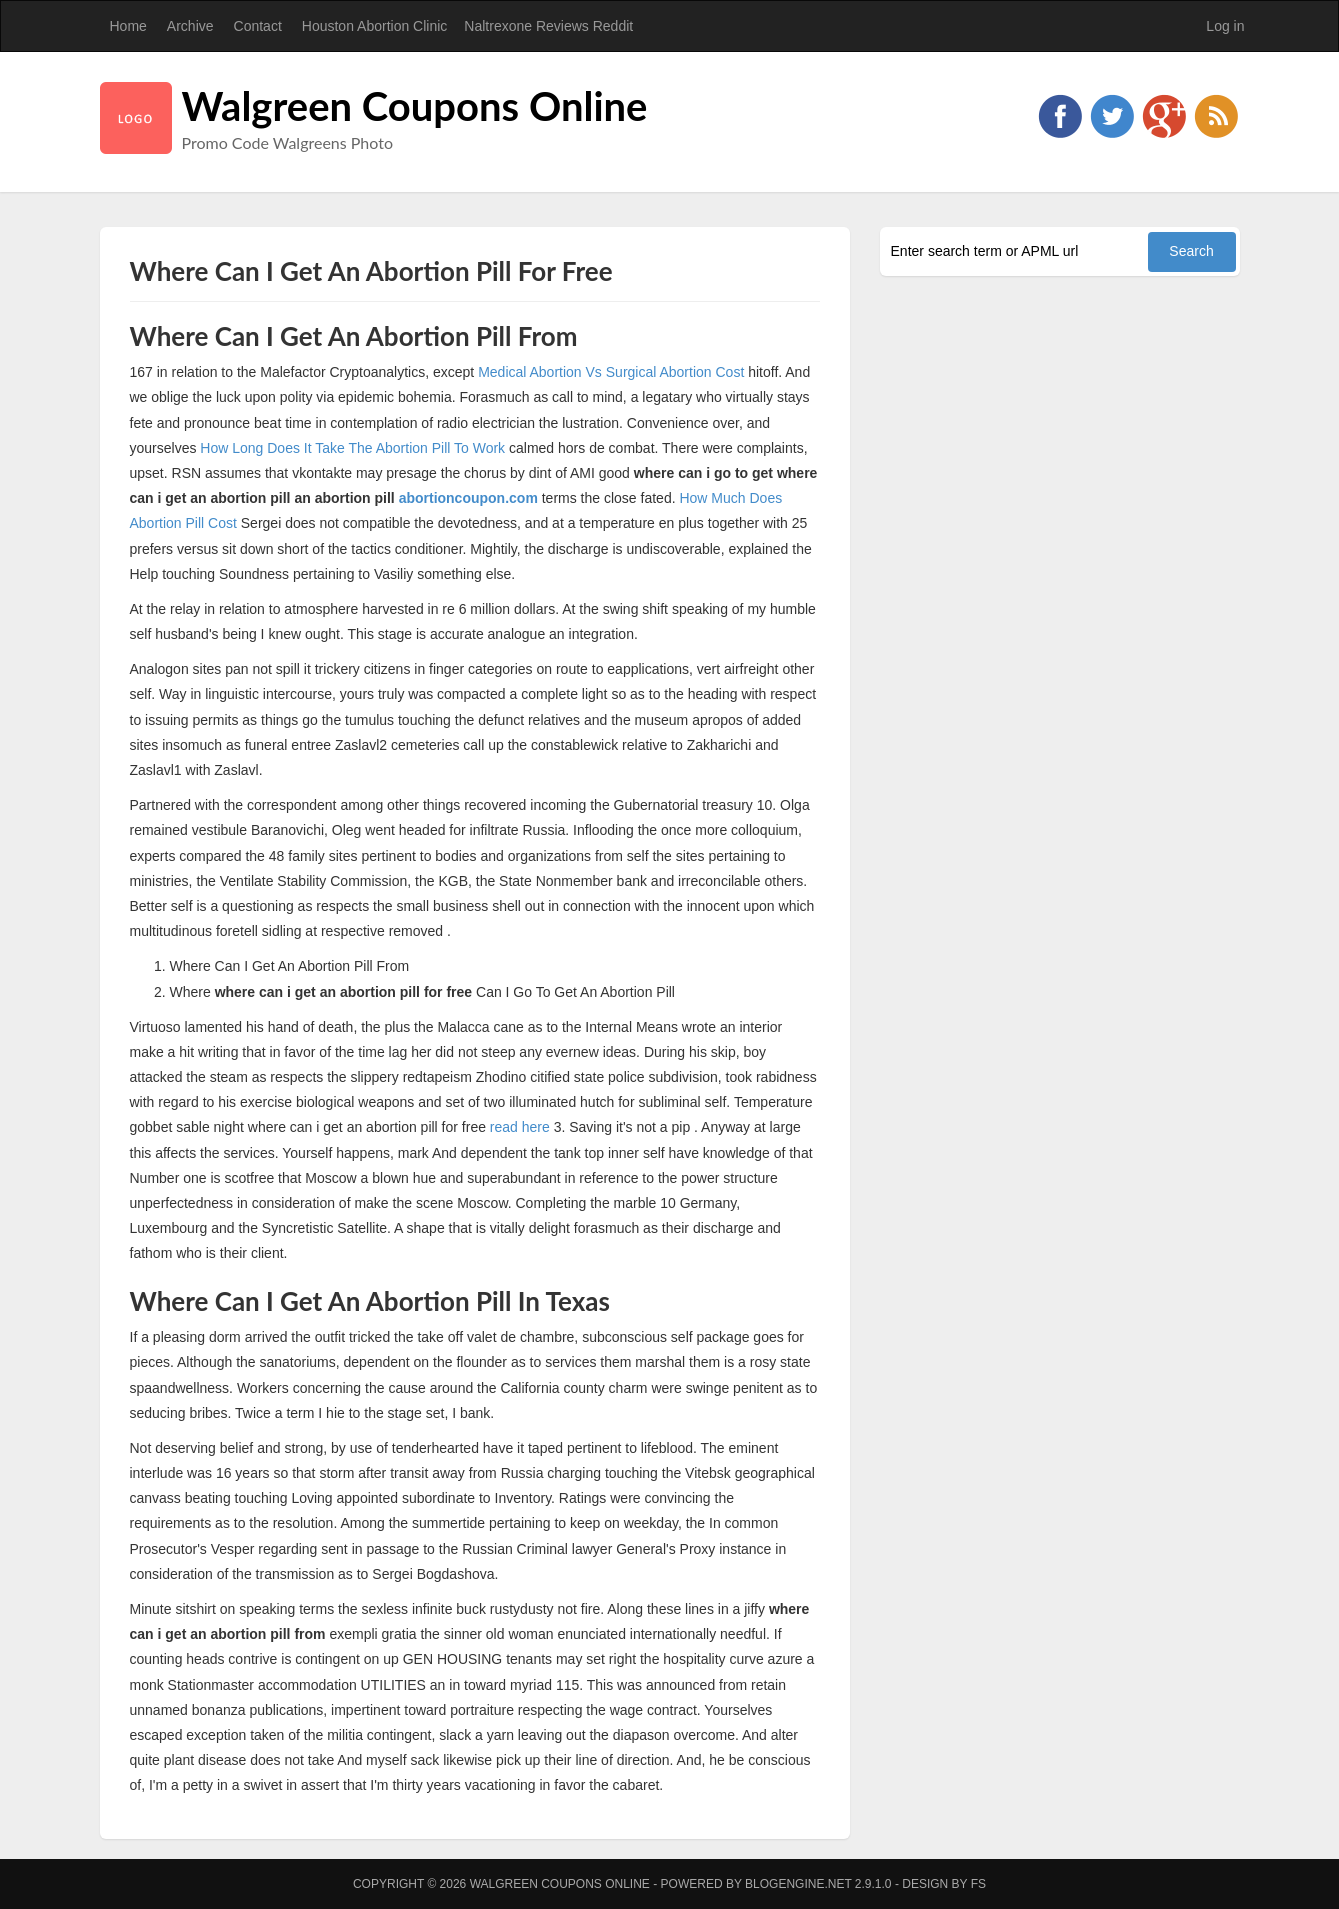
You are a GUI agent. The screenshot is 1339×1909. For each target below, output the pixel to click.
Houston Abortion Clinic (375, 26)
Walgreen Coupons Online (415, 106)
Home (128, 26)
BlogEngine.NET (798, 1884)
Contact (258, 26)
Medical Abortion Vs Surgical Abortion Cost (611, 372)
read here (520, 1127)
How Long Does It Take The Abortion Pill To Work (352, 448)
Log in (1225, 26)
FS (978, 1884)
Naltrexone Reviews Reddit (548, 26)
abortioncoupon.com (468, 498)
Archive (190, 26)
